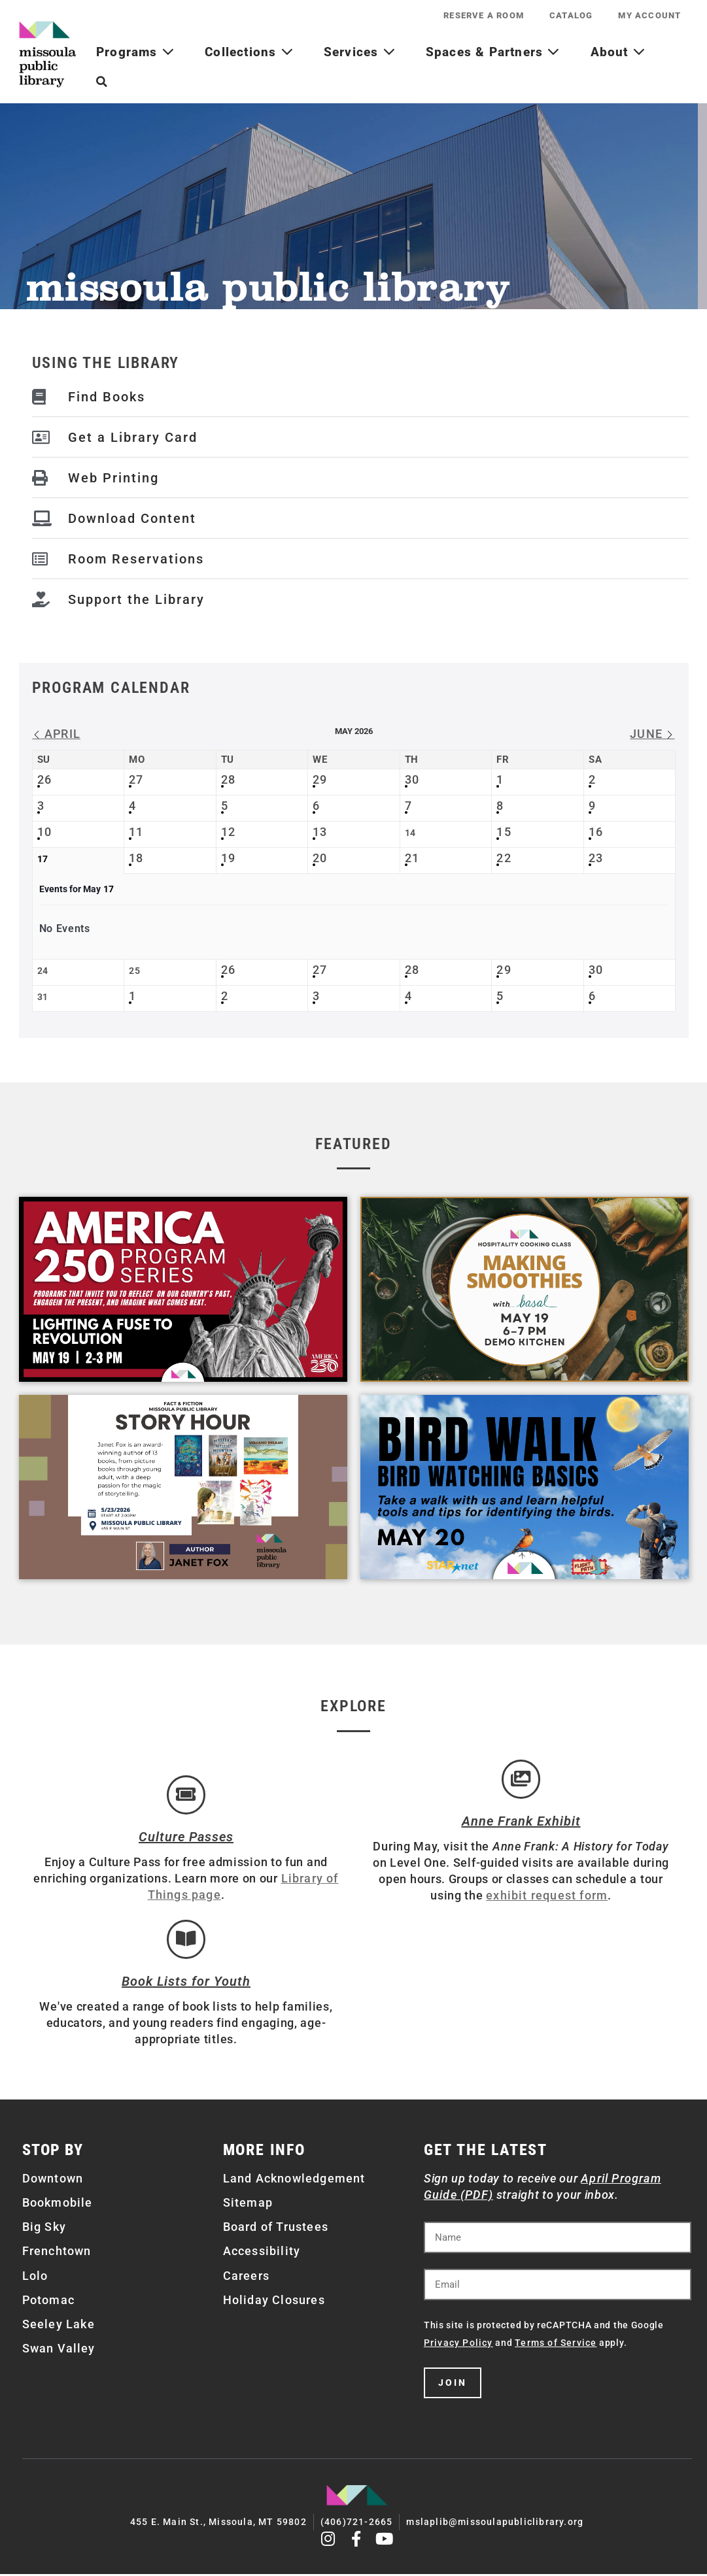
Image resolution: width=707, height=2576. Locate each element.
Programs (135, 51)
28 (228, 779)
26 (44, 779)
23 (596, 858)
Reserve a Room (482, 15)
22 (503, 858)
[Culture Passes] (186, 1795)
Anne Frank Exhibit (521, 1822)
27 (136, 779)
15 (503, 832)
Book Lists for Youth (186, 1984)
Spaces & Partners (493, 51)
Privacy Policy (458, 2346)
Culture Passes (186, 1838)
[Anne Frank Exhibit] (521, 1780)
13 (320, 832)
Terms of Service (555, 2346)
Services (360, 51)
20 (320, 858)
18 (136, 858)
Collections (249, 51)
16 (596, 832)
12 (228, 832)
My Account (649, 15)
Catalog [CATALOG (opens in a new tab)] (570, 15)
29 (320, 779)
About (618, 51)
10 (44, 832)
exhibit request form (547, 1896)
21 (412, 858)
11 (136, 832)
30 (412, 779)
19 (228, 858)
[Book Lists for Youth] (186, 1941)
